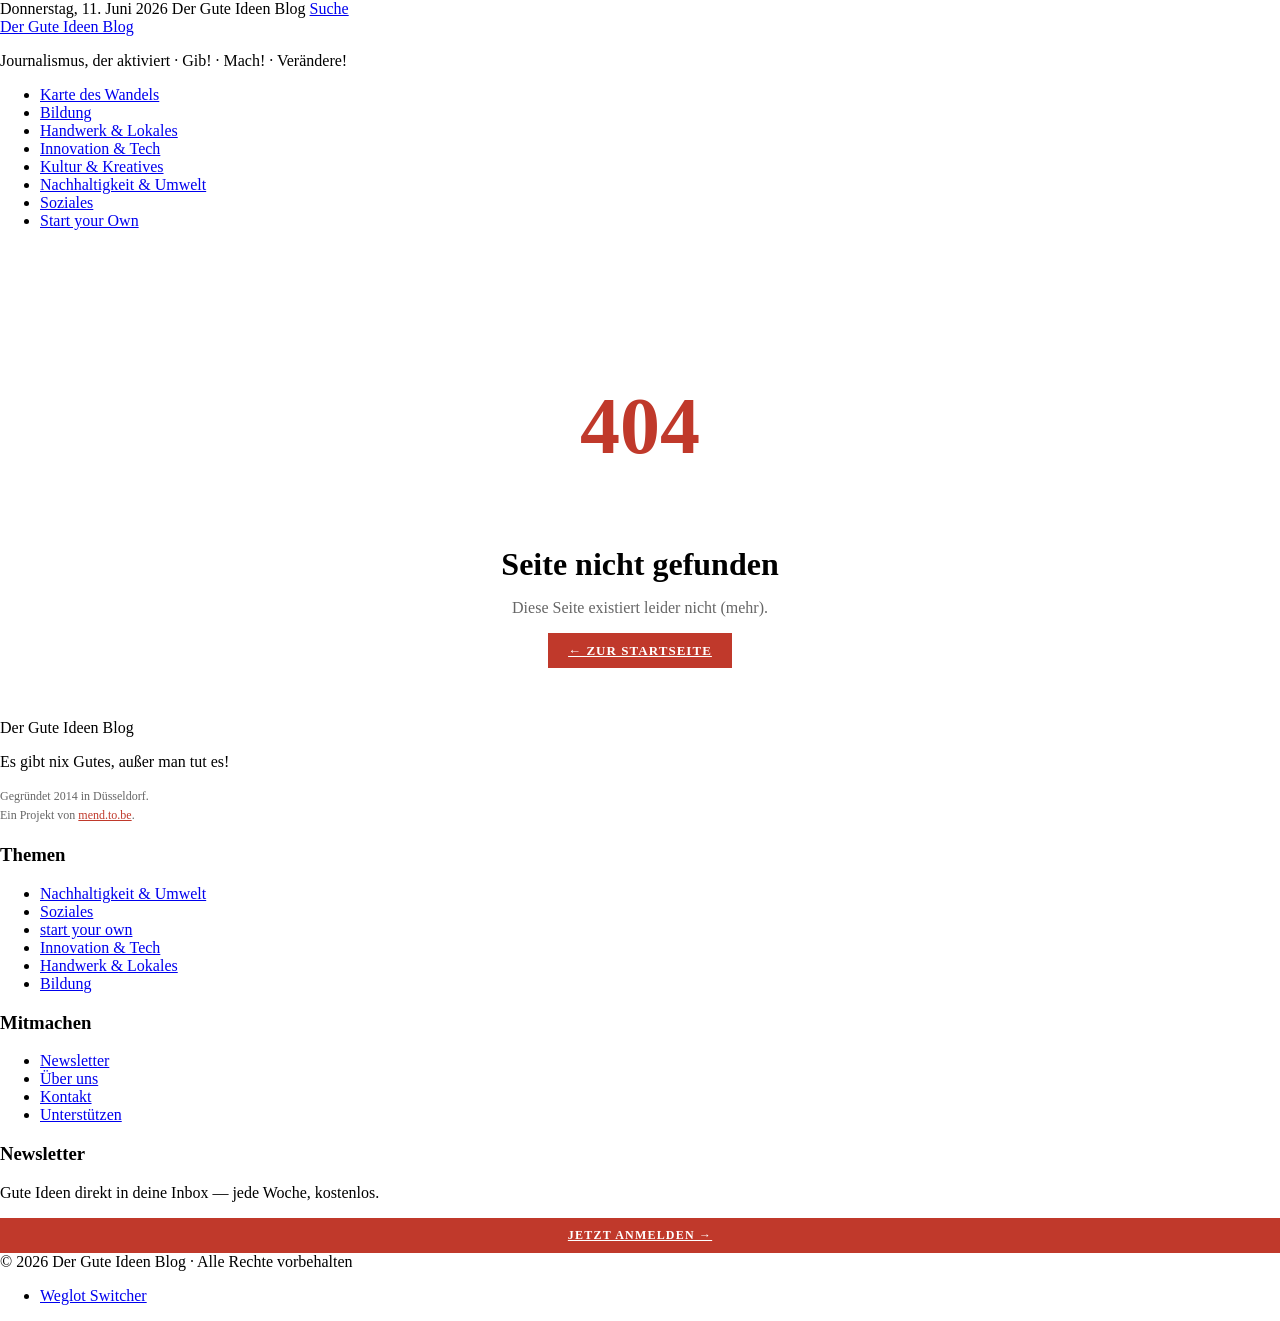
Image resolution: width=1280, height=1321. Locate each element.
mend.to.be (104, 815)
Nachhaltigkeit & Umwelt (123, 184)
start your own (86, 929)
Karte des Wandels (99, 94)
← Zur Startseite (640, 650)
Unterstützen (81, 1114)
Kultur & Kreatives (102, 166)
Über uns (69, 1078)
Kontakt (66, 1096)
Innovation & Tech (100, 148)
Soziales (66, 202)
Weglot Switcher (93, 1295)
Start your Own (89, 220)
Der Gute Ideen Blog (67, 26)
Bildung (66, 112)
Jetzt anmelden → (640, 1235)
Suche (329, 8)
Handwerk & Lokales (109, 130)
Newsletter (74, 1060)
